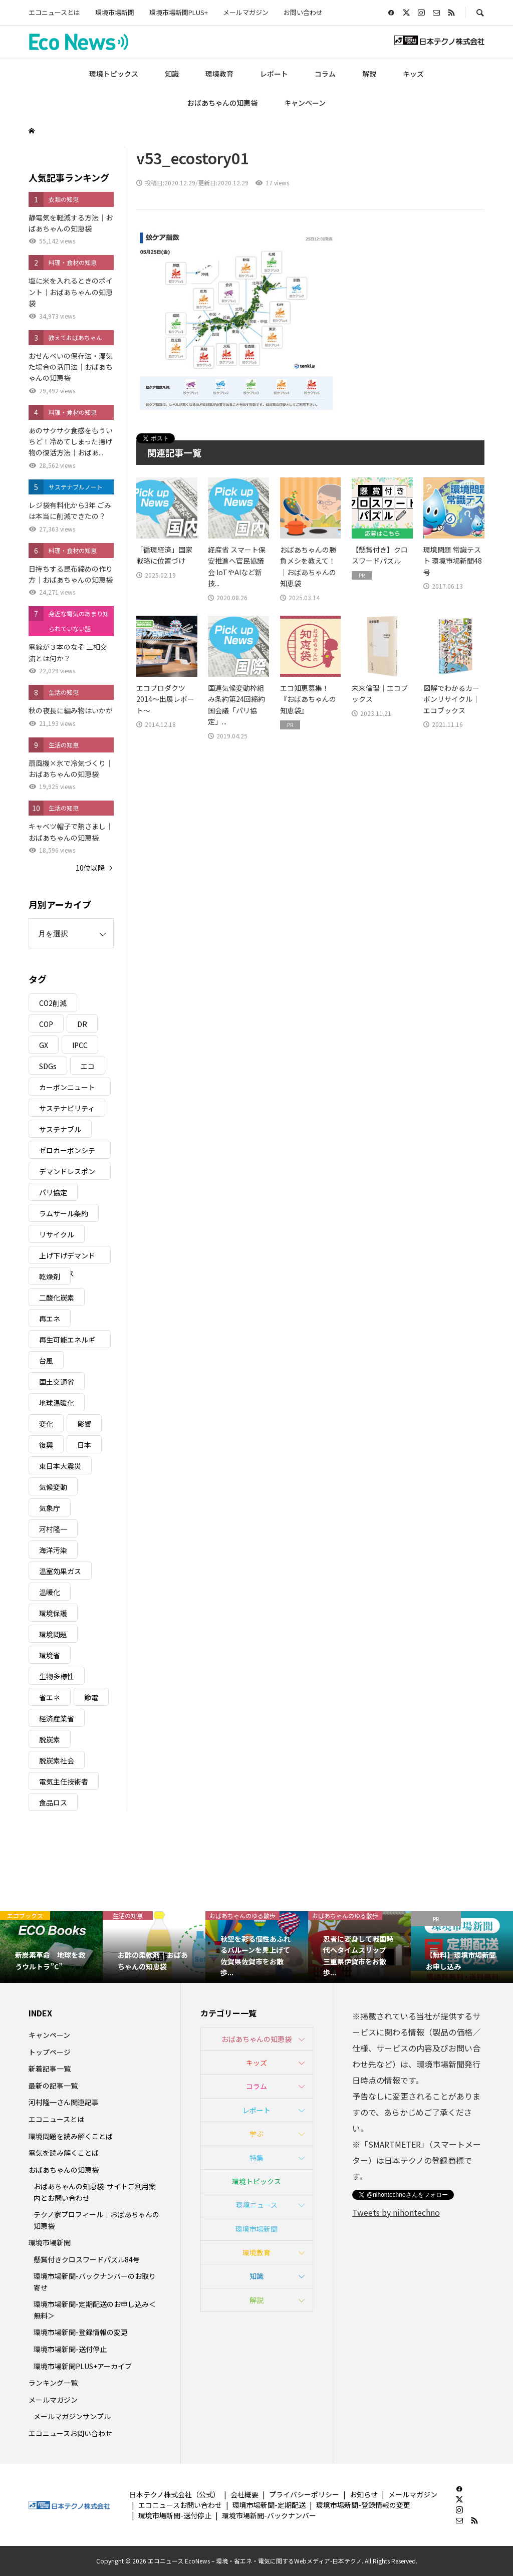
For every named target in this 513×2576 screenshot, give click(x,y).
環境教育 (219, 74)
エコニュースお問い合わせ (70, 2433)
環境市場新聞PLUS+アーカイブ (83, 2366)
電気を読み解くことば (64, 2153)
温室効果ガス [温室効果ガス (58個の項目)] (60, 1571)
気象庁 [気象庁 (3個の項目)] (49, 1508)
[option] (51, 1947)
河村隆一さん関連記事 (64, 2102)
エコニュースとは (54, 12)
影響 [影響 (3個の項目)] (84, 1424)
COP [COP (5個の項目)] (46, 1024)
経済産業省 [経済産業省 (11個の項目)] (56, 1718)
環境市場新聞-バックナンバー (269, 2515)
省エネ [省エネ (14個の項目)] (49, 1697)
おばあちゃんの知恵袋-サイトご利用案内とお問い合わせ (95, 2191)
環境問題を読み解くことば (71, 2136)
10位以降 (90, 868)
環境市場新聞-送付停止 (70, 2349)
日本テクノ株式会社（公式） (174, 2494)
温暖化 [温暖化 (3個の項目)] (49, 1592)
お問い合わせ (303, 12)
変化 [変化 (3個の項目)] (46, 1424)
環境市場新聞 (114, 12)
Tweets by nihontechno (396, 2212)
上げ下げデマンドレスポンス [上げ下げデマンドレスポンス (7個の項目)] (67, 1257)
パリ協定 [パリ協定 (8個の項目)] (53, 1192)
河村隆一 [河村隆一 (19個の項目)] (53, 1529)
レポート (274, 74)
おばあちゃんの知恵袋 (222, 103)
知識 (172, 74)
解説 (369, 74)
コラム (325, 74)
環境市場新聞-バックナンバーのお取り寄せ (95, 2281)
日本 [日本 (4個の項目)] (84, 1445)
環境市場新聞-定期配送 (269, 2505)
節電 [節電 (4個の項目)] (91, 1697)
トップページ (50, 2052)
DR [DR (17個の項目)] (82, 1024)
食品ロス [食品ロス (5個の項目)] (53, 1802)
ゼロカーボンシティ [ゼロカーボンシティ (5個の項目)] (67, 1152)
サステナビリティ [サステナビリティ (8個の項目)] (67, 1108)
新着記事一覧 (50, 2069)
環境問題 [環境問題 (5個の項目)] (53, 1634)
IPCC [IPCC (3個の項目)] (80, 1045)
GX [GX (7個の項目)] (43, 1045)
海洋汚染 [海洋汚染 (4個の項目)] (53, 1550)
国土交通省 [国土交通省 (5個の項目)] (56, 1382)
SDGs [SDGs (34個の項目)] (48, 1066)
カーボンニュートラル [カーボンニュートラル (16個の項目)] (67, 1089)
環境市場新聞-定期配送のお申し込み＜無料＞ (95, 2309)
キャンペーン (305, 103)
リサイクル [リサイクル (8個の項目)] (56, 1234)
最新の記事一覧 (53, 2086)
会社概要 (244, 2494)
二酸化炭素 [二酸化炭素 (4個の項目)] (56, 1298)
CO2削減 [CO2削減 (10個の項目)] (53, 1003)
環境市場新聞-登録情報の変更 (81, 2332)
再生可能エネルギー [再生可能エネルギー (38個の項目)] (67, 1341)
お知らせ (364, 2494)
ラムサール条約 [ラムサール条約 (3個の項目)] (63, 1213)
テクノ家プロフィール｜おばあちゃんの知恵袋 (96, 2219)
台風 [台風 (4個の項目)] (46, 1361)
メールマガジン (246, 12)
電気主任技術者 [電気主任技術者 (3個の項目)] (63, 1781)
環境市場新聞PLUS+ (178, 12)
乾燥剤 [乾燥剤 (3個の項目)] (49, 1276)
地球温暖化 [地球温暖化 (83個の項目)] (56, 1403)
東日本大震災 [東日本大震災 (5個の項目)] (60, 1466)
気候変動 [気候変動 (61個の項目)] (53, 1487)
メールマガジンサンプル (72, 2416)
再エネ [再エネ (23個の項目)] (49, 1319)
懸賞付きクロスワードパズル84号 (87, 2259)
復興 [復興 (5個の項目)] (46, 1445)
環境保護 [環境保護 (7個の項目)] (53, 1613)
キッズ (413, 74)
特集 (256, 2158)
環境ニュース (257, 2205)
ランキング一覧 (53, 2383)
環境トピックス (113, 74)
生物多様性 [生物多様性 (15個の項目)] (56, 1676)
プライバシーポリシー (304, 2494)
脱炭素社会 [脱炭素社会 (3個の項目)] (56, 1760)
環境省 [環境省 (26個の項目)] (49, 1655)
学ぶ (256, 2134)
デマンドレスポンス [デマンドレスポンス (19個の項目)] (67, 1173)
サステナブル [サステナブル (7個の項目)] (60, 1129)
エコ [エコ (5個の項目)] (88, 1066)
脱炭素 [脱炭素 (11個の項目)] (49, 1739)
